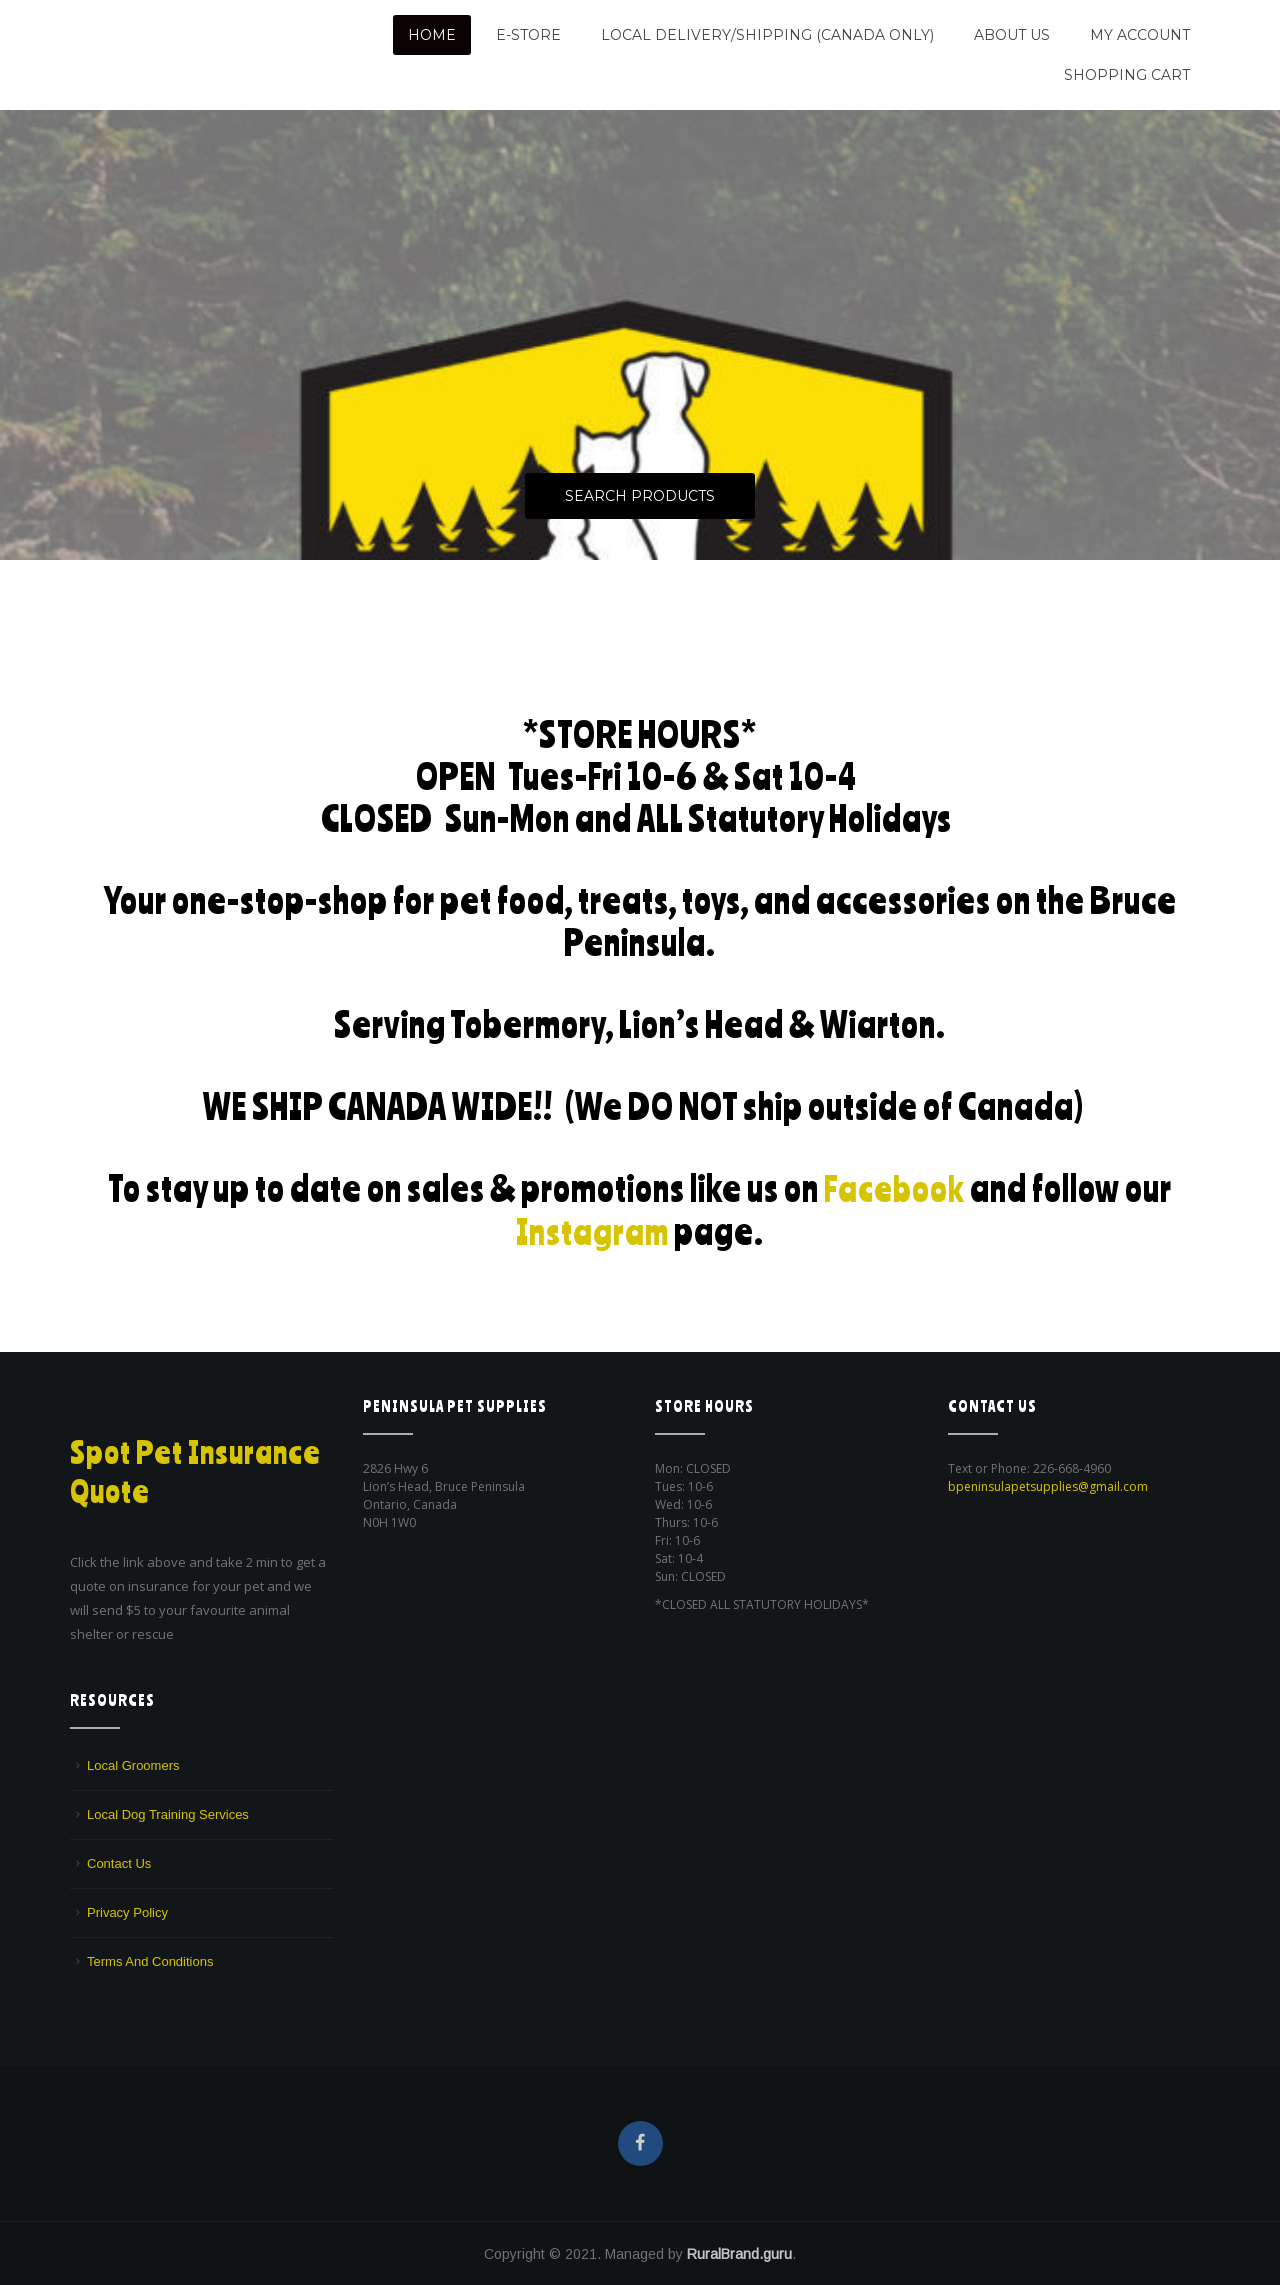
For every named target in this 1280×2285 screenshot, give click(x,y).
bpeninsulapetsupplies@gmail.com (1048, 1485)
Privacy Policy (127, 1911)
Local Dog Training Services (168, 1813)
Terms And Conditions (150, 1960)
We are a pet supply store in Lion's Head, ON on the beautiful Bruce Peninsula (197, 62)
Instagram (593, 1229)
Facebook (894, 1187)
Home (432, 35)
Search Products (640, 497)
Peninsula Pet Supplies (165, 27)
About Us (1012, 35)
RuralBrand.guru (739, 2253)
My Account (1140, 35)
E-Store (528, 35)
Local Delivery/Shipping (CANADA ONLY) (767, 35)
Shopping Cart (1127, 75)
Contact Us (119, 1862)
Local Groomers (133, 1764)
